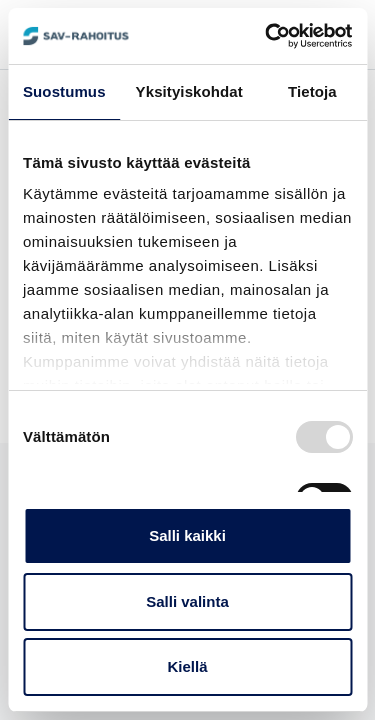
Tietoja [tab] (312, 91)
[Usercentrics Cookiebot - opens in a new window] (267, 36)
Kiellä (187, 666)
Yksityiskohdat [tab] (189, 91)
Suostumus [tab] (64, 91)
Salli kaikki (187, 535)
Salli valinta (187, 601)
